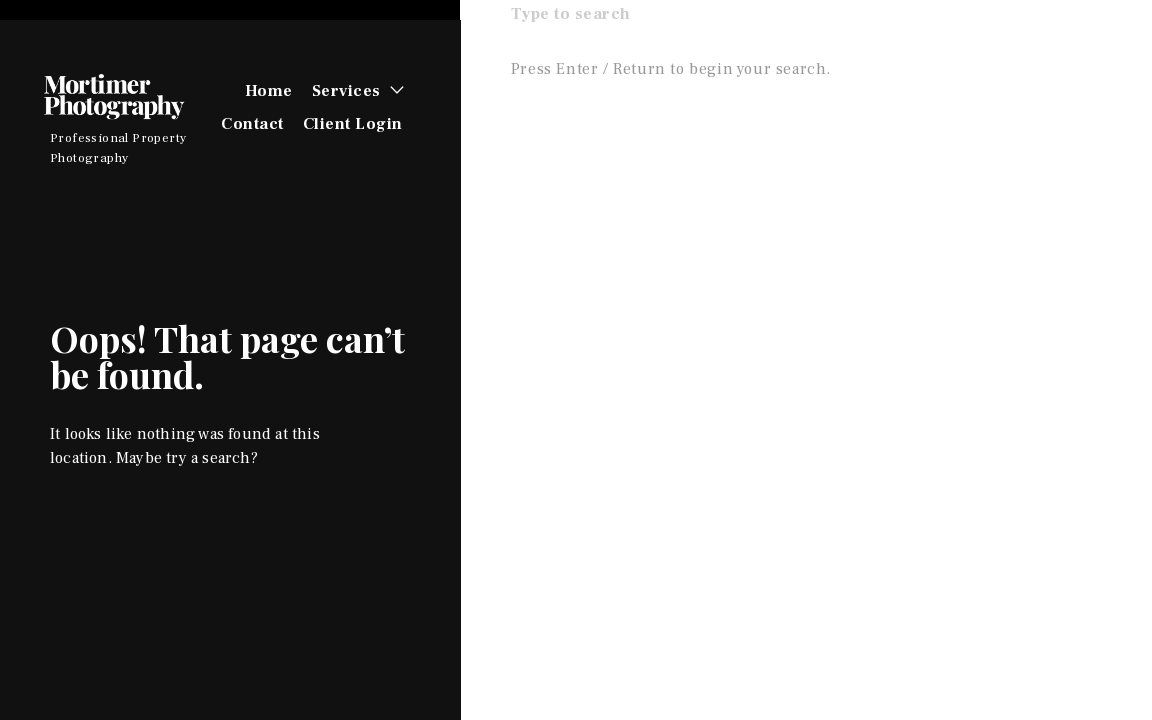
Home (269, 91)
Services (346, 91)
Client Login (353, 124)
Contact (252, 124)
